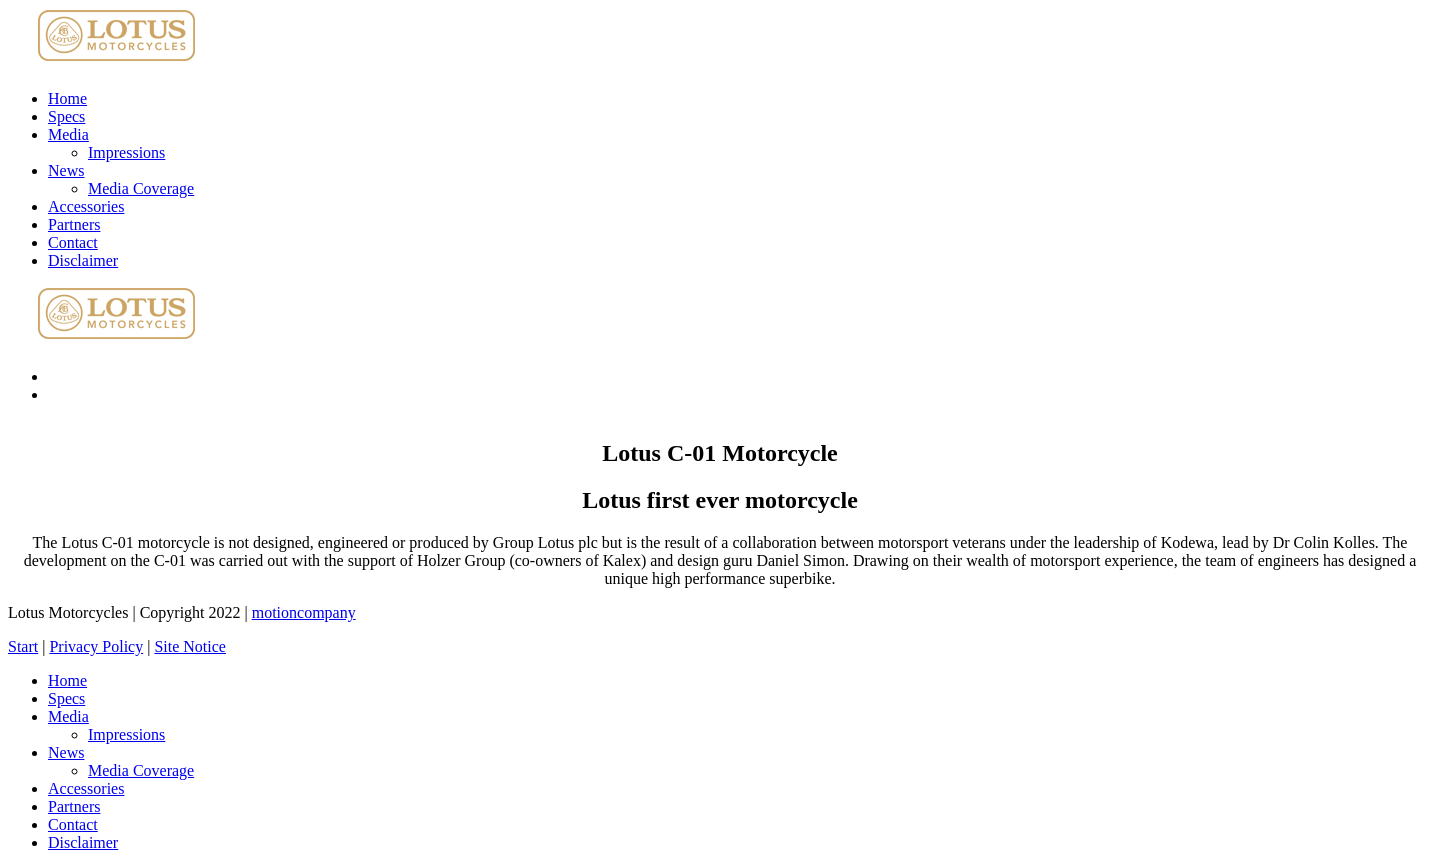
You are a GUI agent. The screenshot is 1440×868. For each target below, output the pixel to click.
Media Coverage (141, 188)
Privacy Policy (96, 646)
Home (67, 98)
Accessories (86, 206)
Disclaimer (83, 260)
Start (23, 646)
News (66, 170)
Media (68, 134)
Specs (66, 116)
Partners (74, 224)
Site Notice (190, 646)
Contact (73, 242)
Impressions (126, 152)
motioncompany (304, 612)
